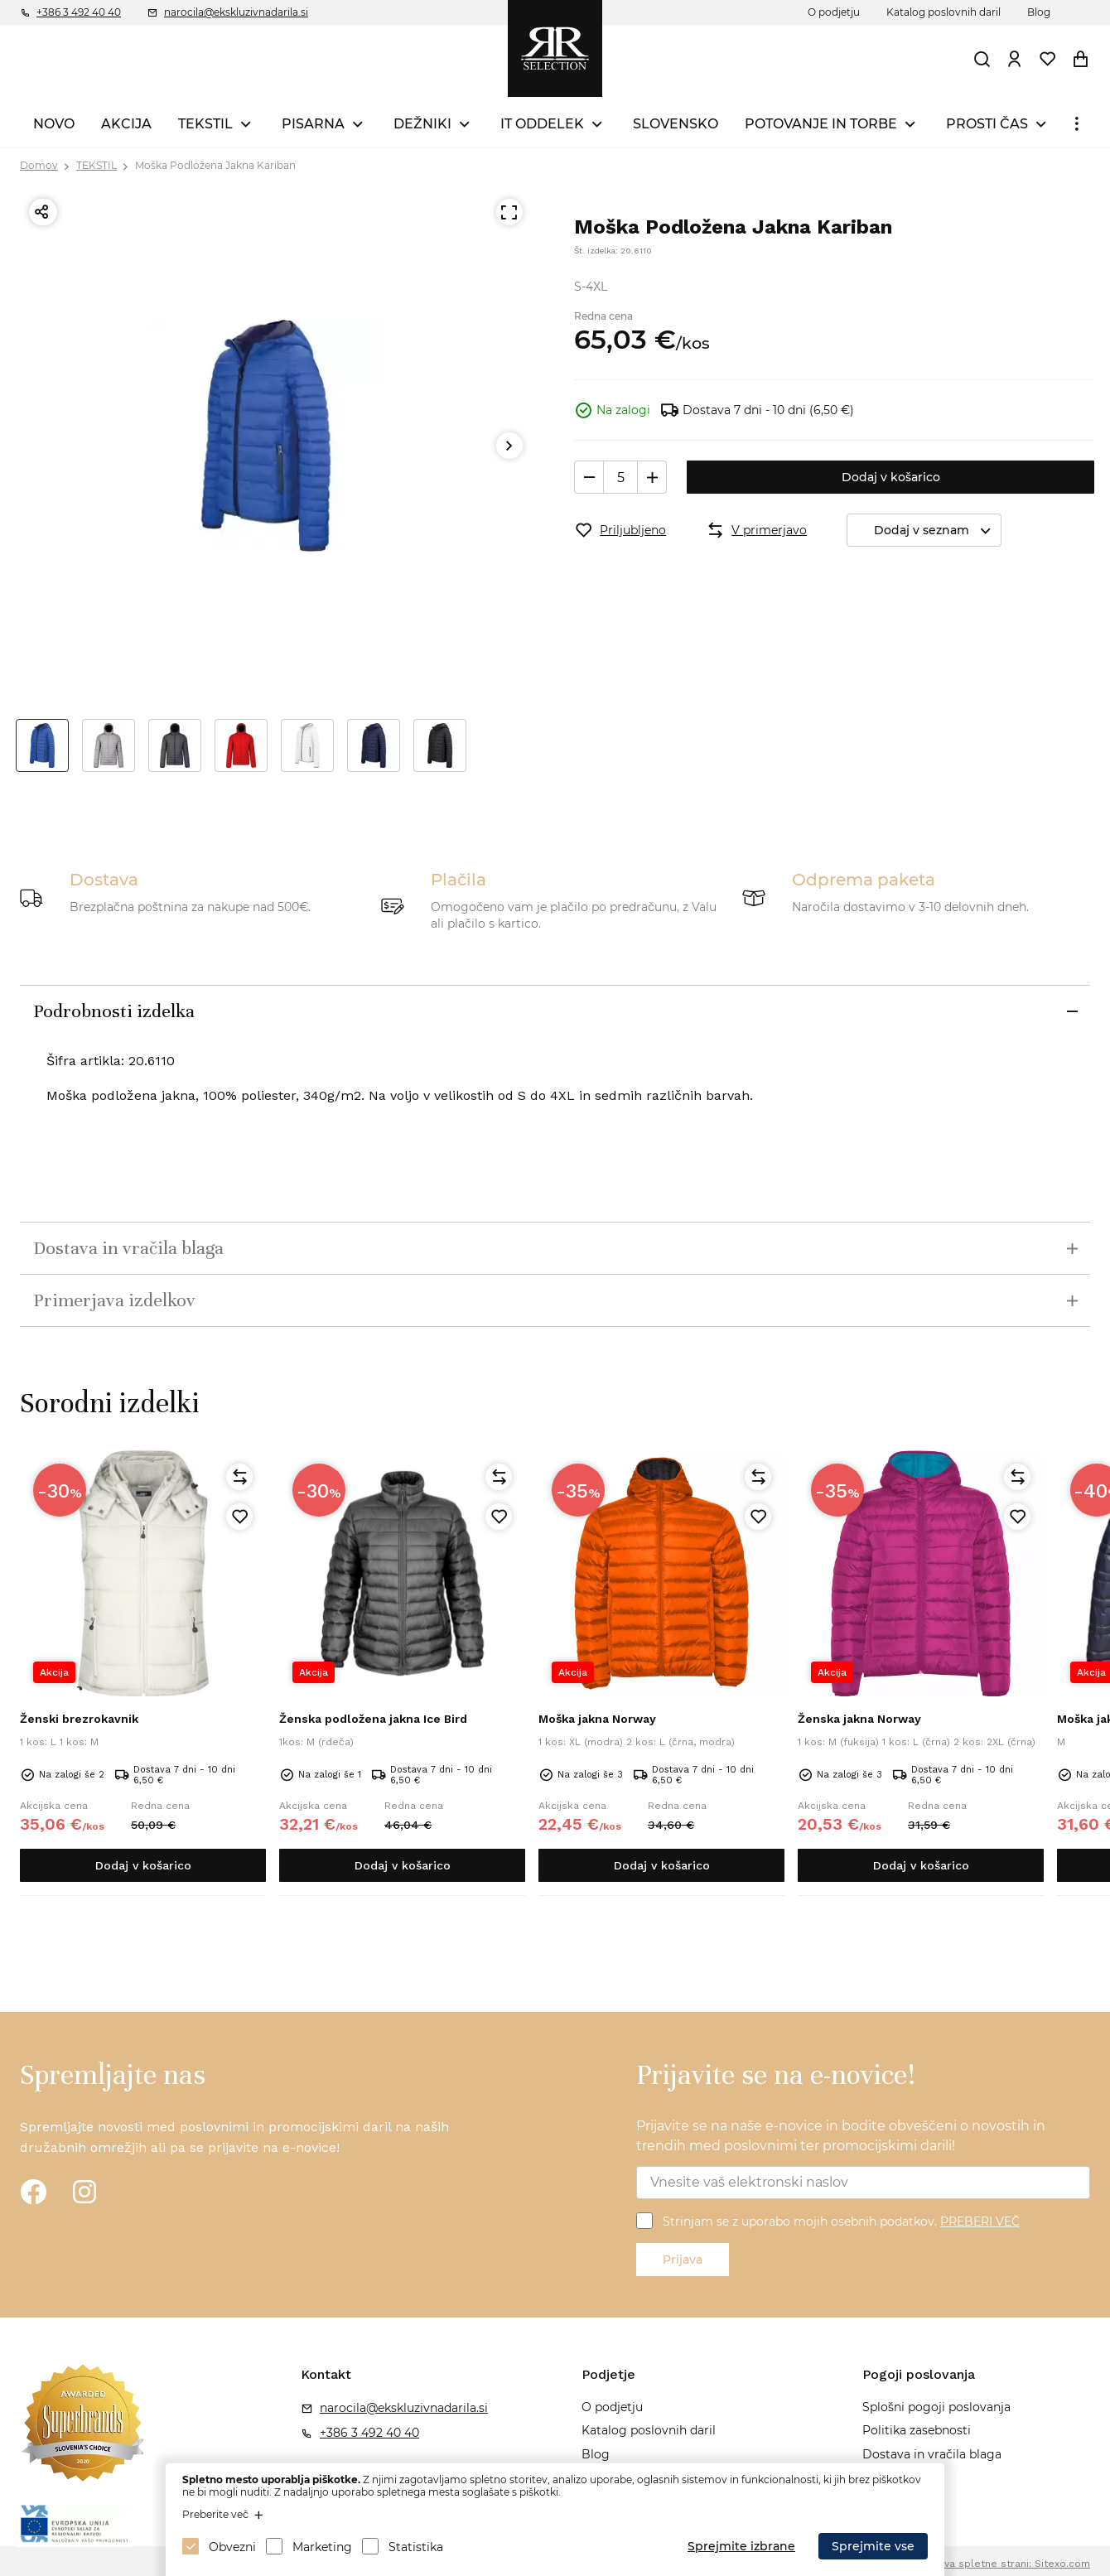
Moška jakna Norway (597, 1718)
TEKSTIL (205, 124)
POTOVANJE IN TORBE (821, 124)
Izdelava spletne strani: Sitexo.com (1002, 2563)
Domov (39, 165)
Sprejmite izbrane (741, 2546)
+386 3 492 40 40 (78, 12)
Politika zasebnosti (916, 2430)
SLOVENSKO (675, 124)
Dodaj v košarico (891, 477)
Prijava (682, 2259)
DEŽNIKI (422, 124)
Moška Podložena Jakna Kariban (215, 165)
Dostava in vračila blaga (931, 2454)
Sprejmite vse (873, 2546)
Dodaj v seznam (937, 530)
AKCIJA (126, 124)
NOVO (54, 124)
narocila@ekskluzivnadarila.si (236, 12)
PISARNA (313, 124)
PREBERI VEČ (980, 2221)
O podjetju (834, 12)
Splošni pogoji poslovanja (936, 2407)
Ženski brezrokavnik (79, 1718)
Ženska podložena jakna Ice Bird (373, 1718)
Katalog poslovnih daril (943, 12)
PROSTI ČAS (987, 124)
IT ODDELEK (542, 124)
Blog (1038, 12)
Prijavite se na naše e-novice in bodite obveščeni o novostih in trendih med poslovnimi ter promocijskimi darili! (840, 2136)
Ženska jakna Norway (859, 1718)
